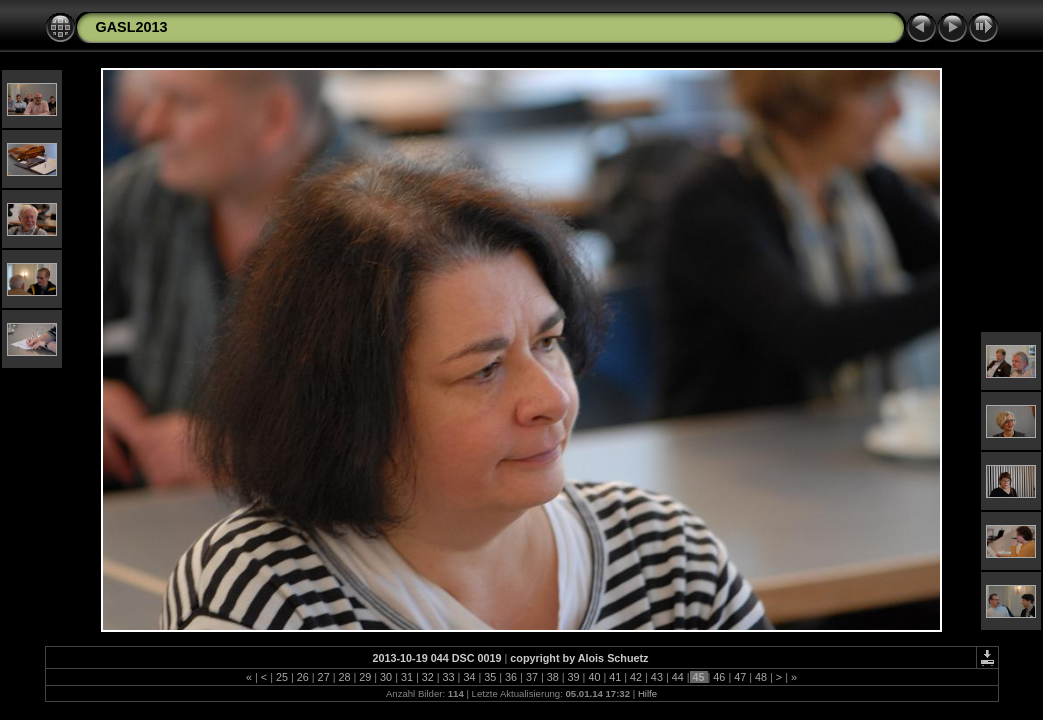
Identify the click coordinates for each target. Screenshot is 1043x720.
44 (678, 677)
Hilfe (647, 693)
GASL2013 (132, 27)
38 (553, 677)
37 (532, 677)
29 (365, 677)
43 (657, 677)
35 (490, 677)
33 (449, 677)
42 (636, 677)
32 (428, 677)
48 (761, 677)
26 (303, 677)
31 (407, 677)
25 (282, 677)
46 (719, 677)
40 (594, 677)
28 (344, 677)
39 (574, 677)
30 (386, 677)
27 (324, 677)
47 (740, 677)
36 (511, 677)
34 (469, 677)
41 (615, 677)
